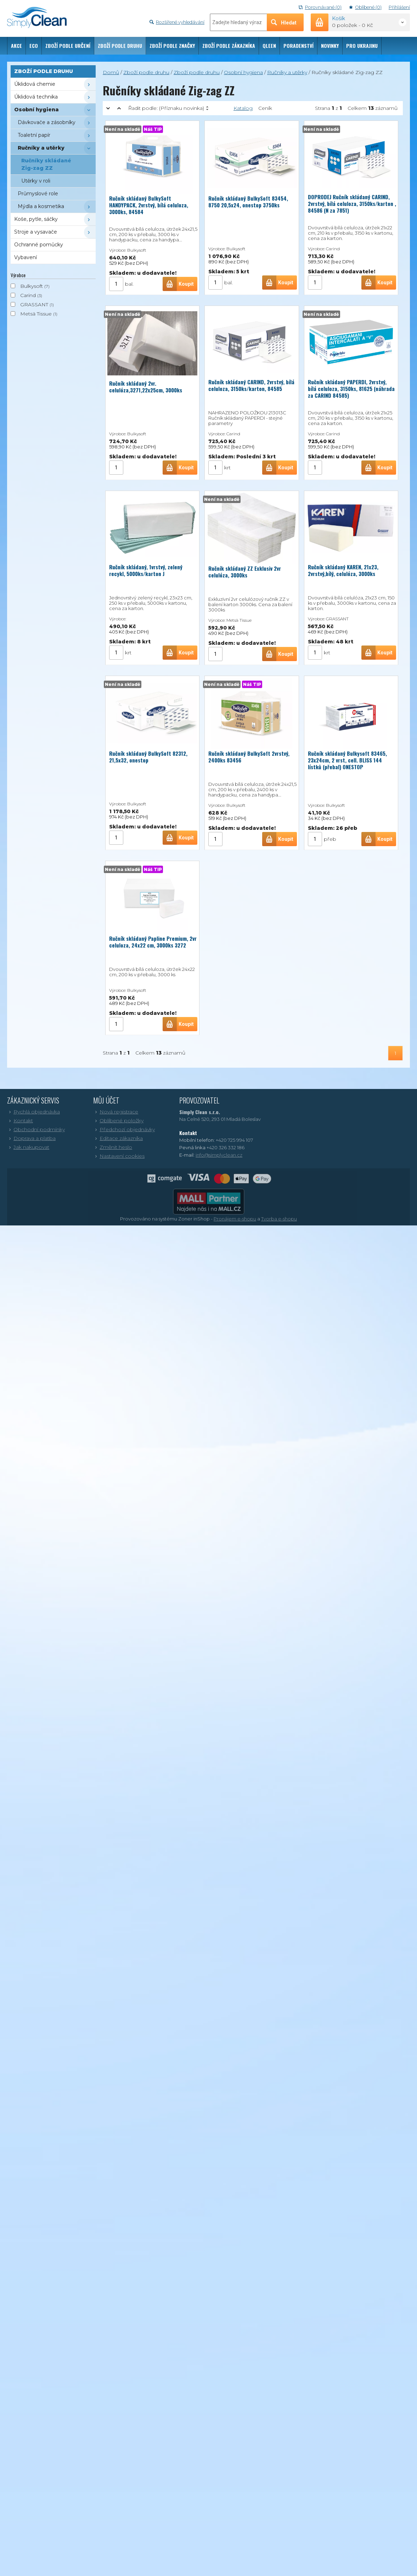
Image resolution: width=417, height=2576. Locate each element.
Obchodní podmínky (36, 1129)
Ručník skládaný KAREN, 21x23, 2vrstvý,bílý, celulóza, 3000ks (343, 570)
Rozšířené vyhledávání (177, 22)
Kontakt (20, 1120)
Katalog (243, 108)
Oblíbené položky (118, 1120)
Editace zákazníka (118, 1138)
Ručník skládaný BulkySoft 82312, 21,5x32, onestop (148, 755)
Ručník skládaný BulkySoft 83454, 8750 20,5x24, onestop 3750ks (248, 200)
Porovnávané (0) (320, 7)
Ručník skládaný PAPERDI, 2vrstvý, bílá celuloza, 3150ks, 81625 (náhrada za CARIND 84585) (351, 388)
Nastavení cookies (119, 1156)
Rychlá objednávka (33, 1111)
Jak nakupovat (28, 1147)
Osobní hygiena (243, 72)
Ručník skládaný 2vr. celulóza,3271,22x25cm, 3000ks (145, 385)
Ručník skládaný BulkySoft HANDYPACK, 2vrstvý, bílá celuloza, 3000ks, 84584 (148, 205)
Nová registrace (115, 1111)
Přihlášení (399, 7)
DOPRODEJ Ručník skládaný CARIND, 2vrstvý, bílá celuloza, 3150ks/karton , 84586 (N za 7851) (352, 203)
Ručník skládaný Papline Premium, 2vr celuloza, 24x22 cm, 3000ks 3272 (153, 941)
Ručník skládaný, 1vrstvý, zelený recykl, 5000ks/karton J (145, 570)
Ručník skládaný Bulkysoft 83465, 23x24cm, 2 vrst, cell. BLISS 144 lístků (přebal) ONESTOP (347, 760)
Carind (28, 295)
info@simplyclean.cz (219, 1155)
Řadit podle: (166, 108)
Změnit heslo (112, 1147)
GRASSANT (34, 304)
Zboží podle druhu (146, 72)
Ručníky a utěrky (287, 72)
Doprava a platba (31, 1138)
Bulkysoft (31, 286)
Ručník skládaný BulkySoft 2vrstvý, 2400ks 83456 (248, 756)
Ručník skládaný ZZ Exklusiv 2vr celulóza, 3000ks (244, 571)
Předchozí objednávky (124, 1129)
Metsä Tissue (36, 314)
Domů (111, 72)
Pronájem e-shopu (235, 1219)
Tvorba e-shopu (279, 1219)
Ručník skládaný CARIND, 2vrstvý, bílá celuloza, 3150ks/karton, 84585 (251, 385)
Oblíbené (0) (365, 7)
